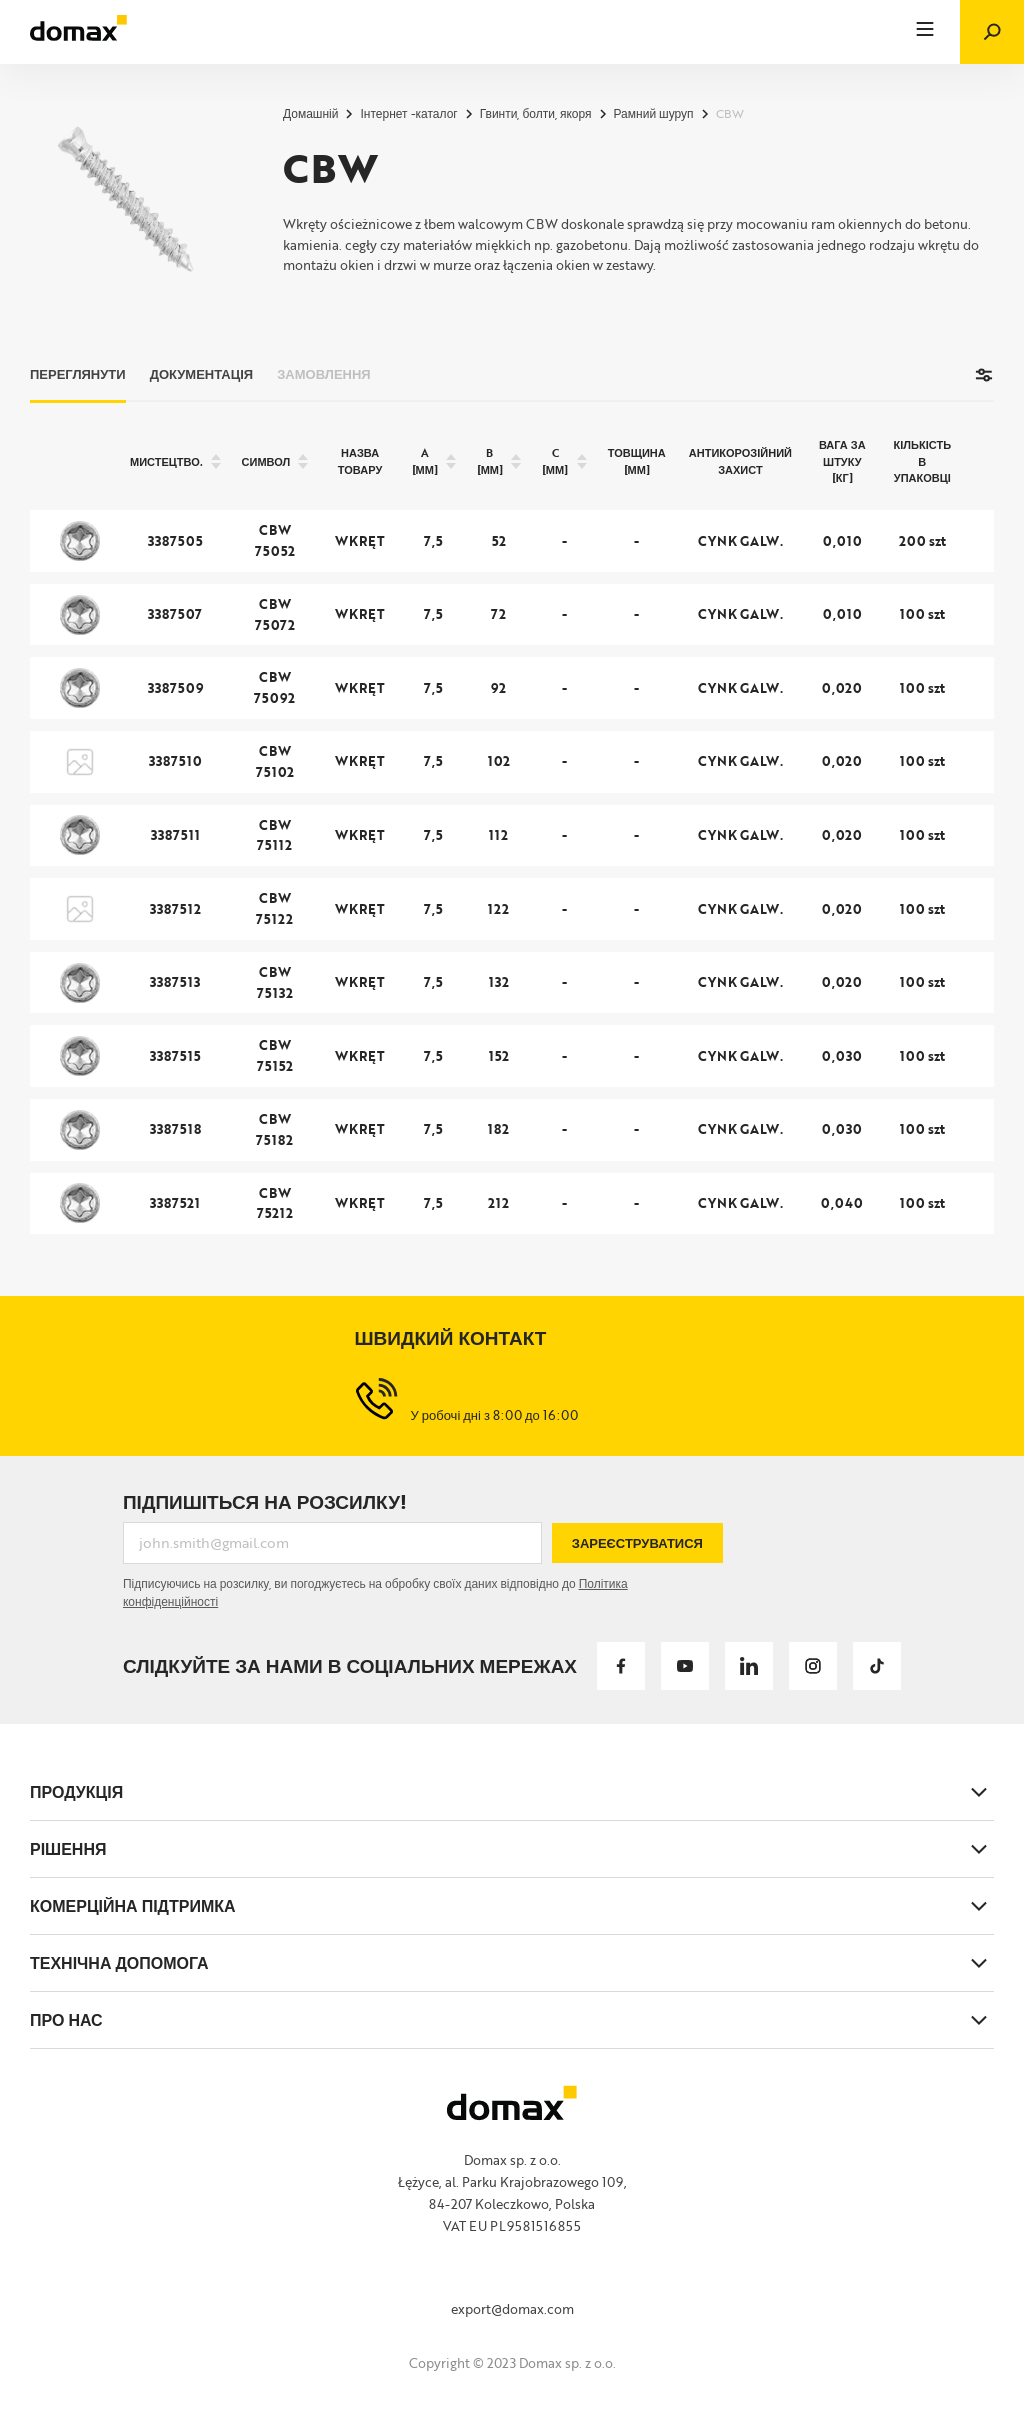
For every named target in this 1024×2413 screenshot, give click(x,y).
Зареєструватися (637, 1543)
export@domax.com (512, 2309)
